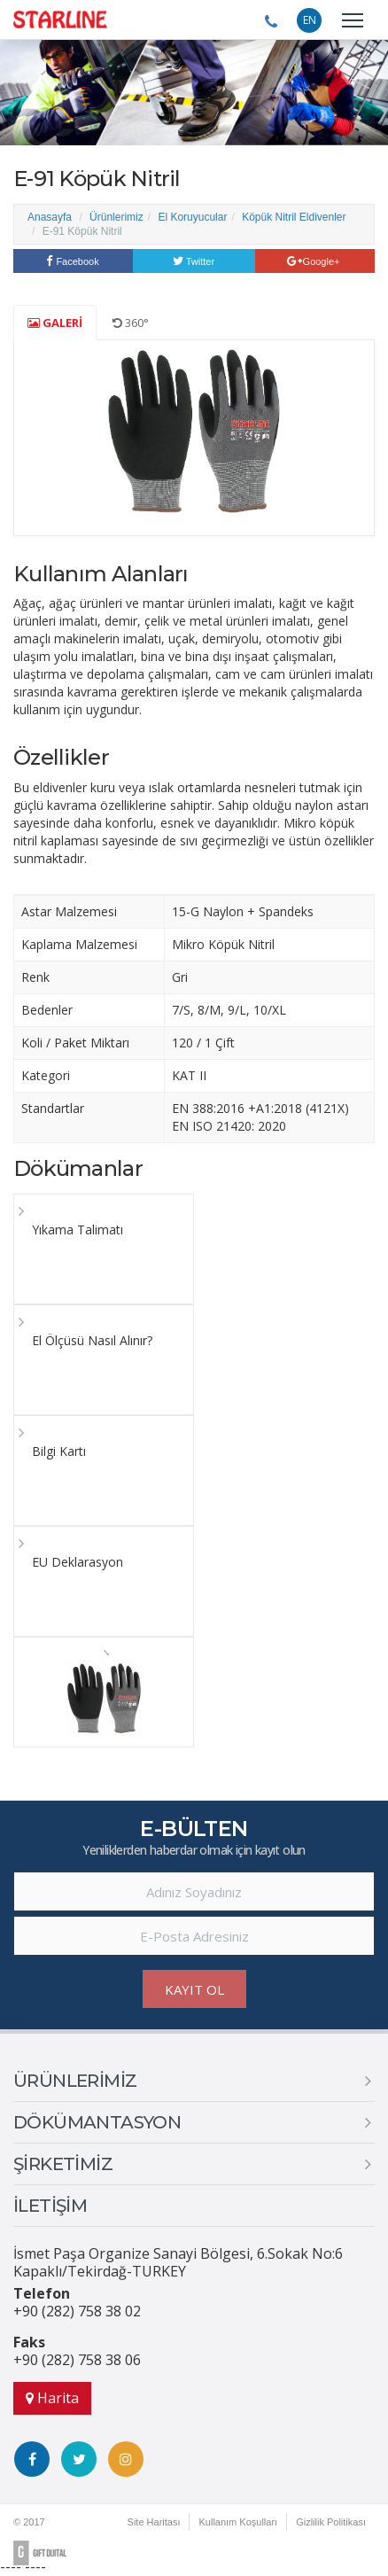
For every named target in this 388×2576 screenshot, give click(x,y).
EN (309, 19)
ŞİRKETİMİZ (63, 2164)
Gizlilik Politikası (331, 2522)
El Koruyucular (192, 217)
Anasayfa (49, 217)
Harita (52, 2398)
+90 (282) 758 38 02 (77, 2311)
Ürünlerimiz (116, 217)
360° (131, 323)
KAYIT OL (194, 1989)
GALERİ (54, 323)
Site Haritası (154, 2522)
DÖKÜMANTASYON (97, 2122)
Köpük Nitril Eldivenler (293, 217)
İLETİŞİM (50, 2205)
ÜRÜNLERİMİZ (74, 2080)
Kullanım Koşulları (237, 2522)
